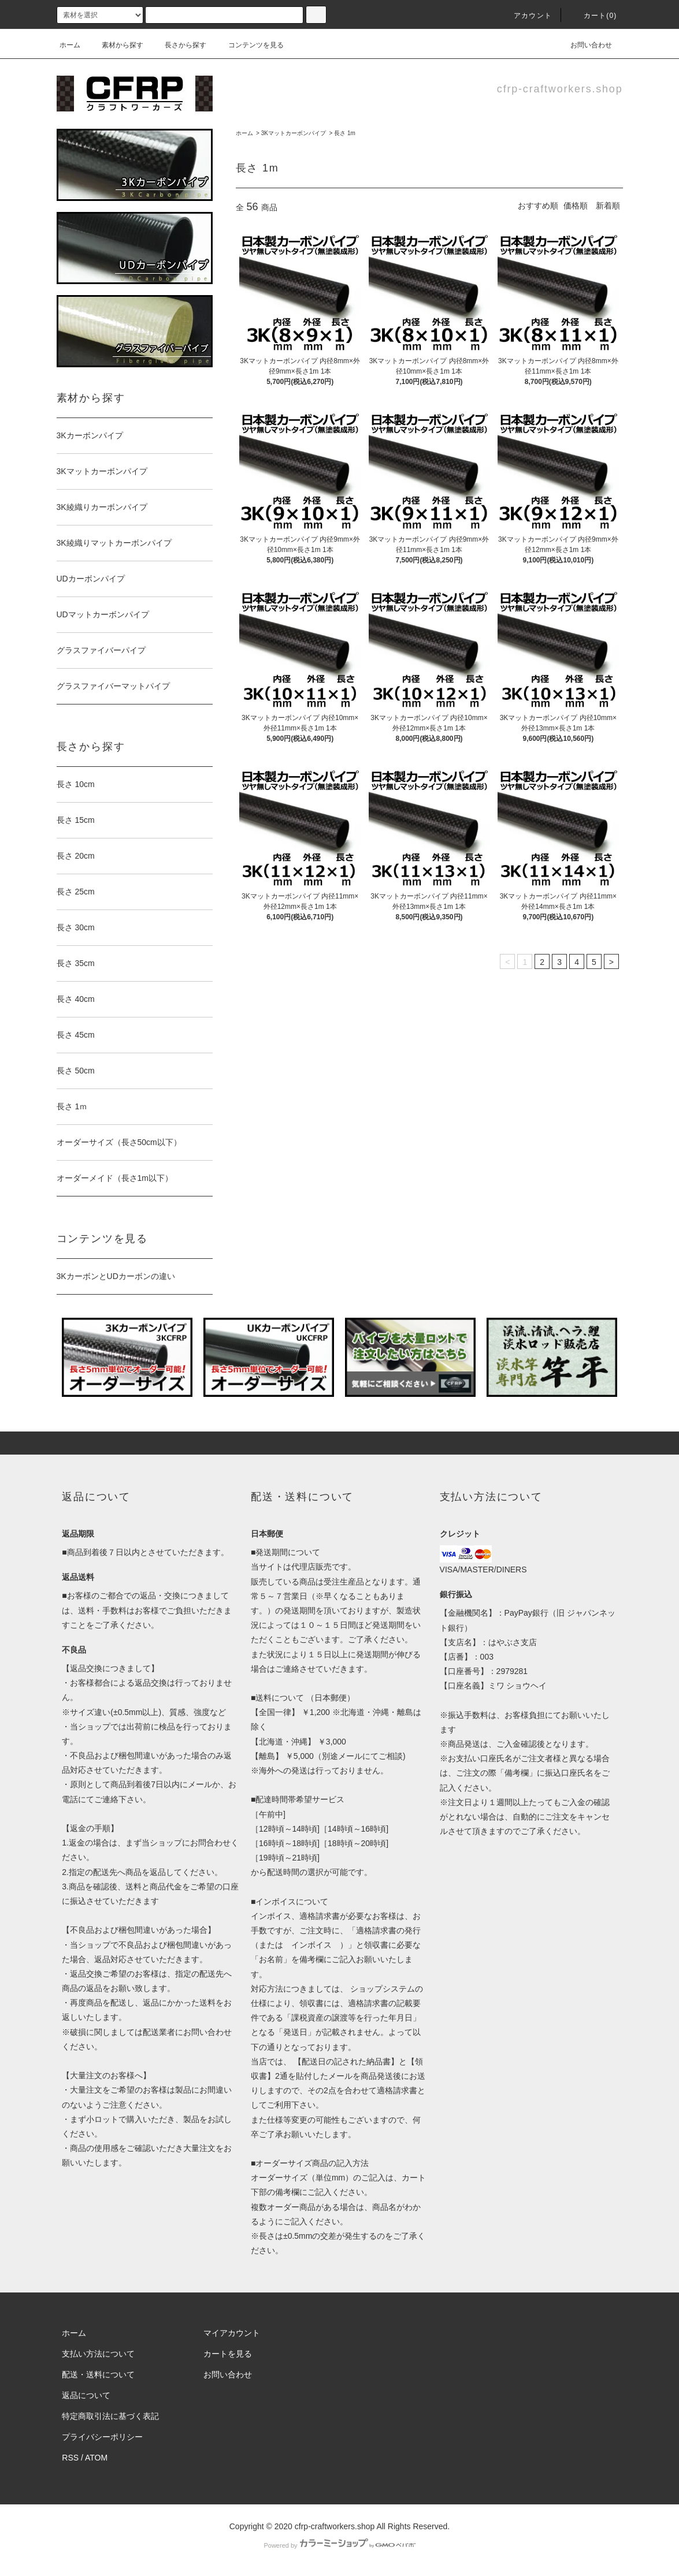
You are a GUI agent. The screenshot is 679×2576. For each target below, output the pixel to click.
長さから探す (178, 45)
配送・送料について (98, 2374)
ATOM (96, 2457)
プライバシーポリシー (102, 2436)
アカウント (526, 16)
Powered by (339, 2545)
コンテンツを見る (249, 45)
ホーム (70, 45)
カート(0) (593, 16)
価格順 (575, 205)
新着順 (608, 205)
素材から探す (115, 45)
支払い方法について (98, 2353)
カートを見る (227, 2353)
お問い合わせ (584, 45)
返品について (86, 2395)
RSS (70, 2457)
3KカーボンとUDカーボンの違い (116, 1276)
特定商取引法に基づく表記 (110, 2416)
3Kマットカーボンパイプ (293, 133)
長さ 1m (344, 133)
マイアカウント (231, 2333)
